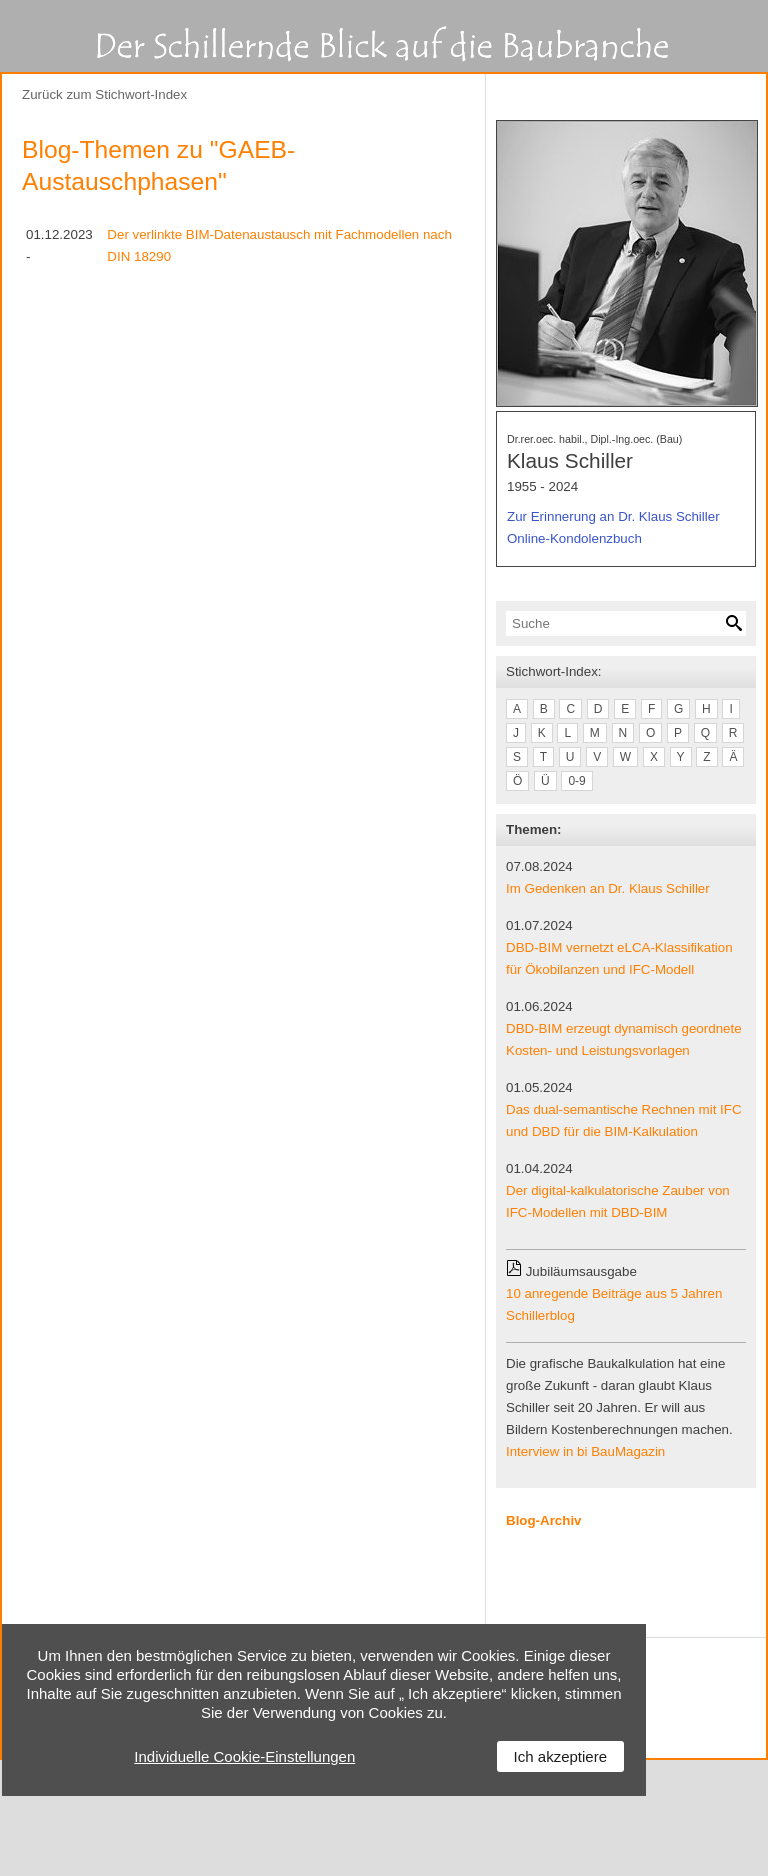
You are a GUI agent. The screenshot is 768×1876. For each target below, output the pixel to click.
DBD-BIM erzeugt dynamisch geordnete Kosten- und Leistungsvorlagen (624, 1039)
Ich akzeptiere (560, 1756)
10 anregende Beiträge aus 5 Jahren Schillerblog (614, 1304)
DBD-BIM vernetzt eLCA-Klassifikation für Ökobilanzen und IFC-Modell (619, 958)
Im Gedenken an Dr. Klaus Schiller (608, 888)
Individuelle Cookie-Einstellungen (244, 1756)
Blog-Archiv (544, 1520)
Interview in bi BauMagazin (585, 1451)
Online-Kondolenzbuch (574, 538)
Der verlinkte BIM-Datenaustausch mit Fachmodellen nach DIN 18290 (279, 245)
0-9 (576, 781)
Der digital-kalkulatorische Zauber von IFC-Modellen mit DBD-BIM (618, 1201)
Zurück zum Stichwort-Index (104, 94)
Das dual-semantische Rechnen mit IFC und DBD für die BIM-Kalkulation (624, 1120)
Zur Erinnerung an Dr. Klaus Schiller (613, 516)
